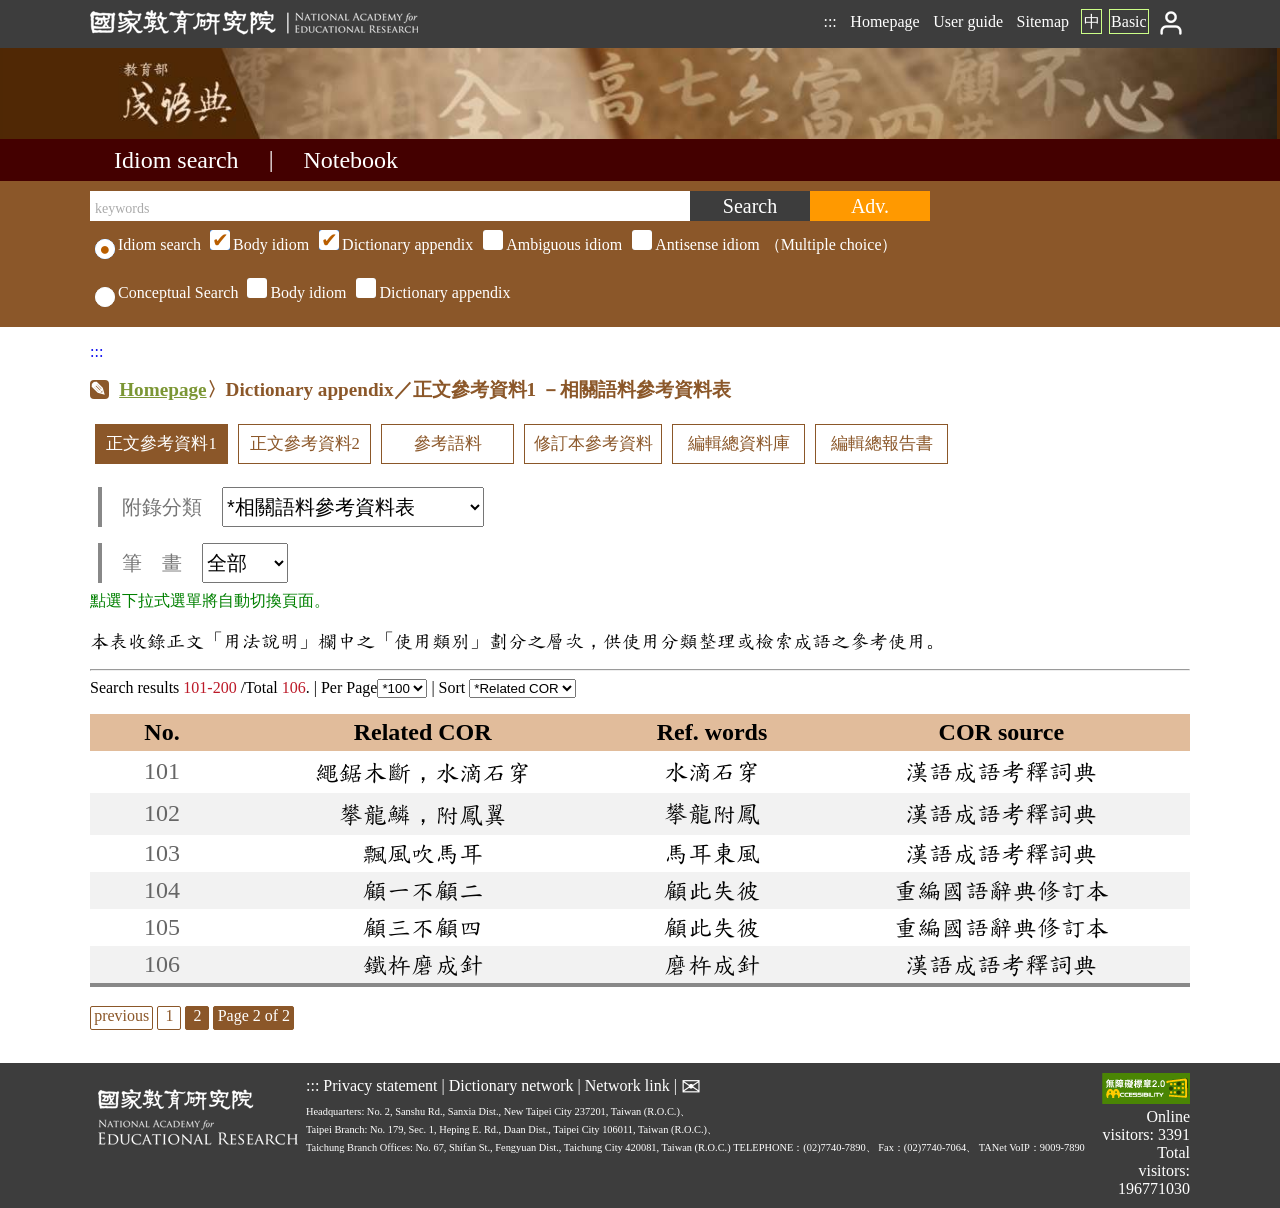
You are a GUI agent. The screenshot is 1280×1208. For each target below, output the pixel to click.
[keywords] (390, 206)
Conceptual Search (166, 292)
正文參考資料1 (161, 443)
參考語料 (448, 443)
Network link (627, 1085)
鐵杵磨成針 (423, 964)
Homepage (884, 21)
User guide (968, 21)
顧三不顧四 (423, 927)
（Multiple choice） (551, 244)
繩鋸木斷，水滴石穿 (423, 772)
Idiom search (176, 160)
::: (829, 21)
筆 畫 (205, 563)
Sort (508, 687)
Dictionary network (511, 1085)
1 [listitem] (169, 1015)
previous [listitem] (121, 1015)
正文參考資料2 (305, 443)
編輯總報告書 (882, 443)
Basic (1129, 21)
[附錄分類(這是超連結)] (353, 507)
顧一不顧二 (423, 890)
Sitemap (1043, 21)
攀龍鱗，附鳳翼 (423, 814)
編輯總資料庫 (739, 443)
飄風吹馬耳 (423, 853)
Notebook (350, 160)
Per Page (374, 687)
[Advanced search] (870, 206)
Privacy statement (380, 1085)
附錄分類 (303, 507)
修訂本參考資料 (593, 443)
